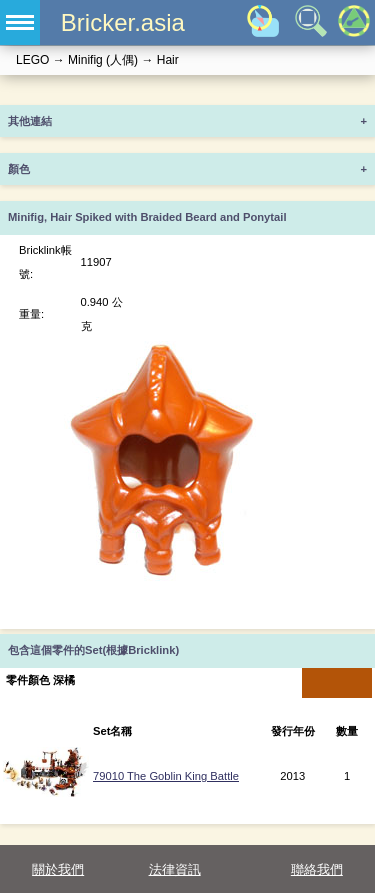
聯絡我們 (317, 869)
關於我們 (58, 869)
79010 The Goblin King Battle (166, 776)
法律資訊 (175, 869)
